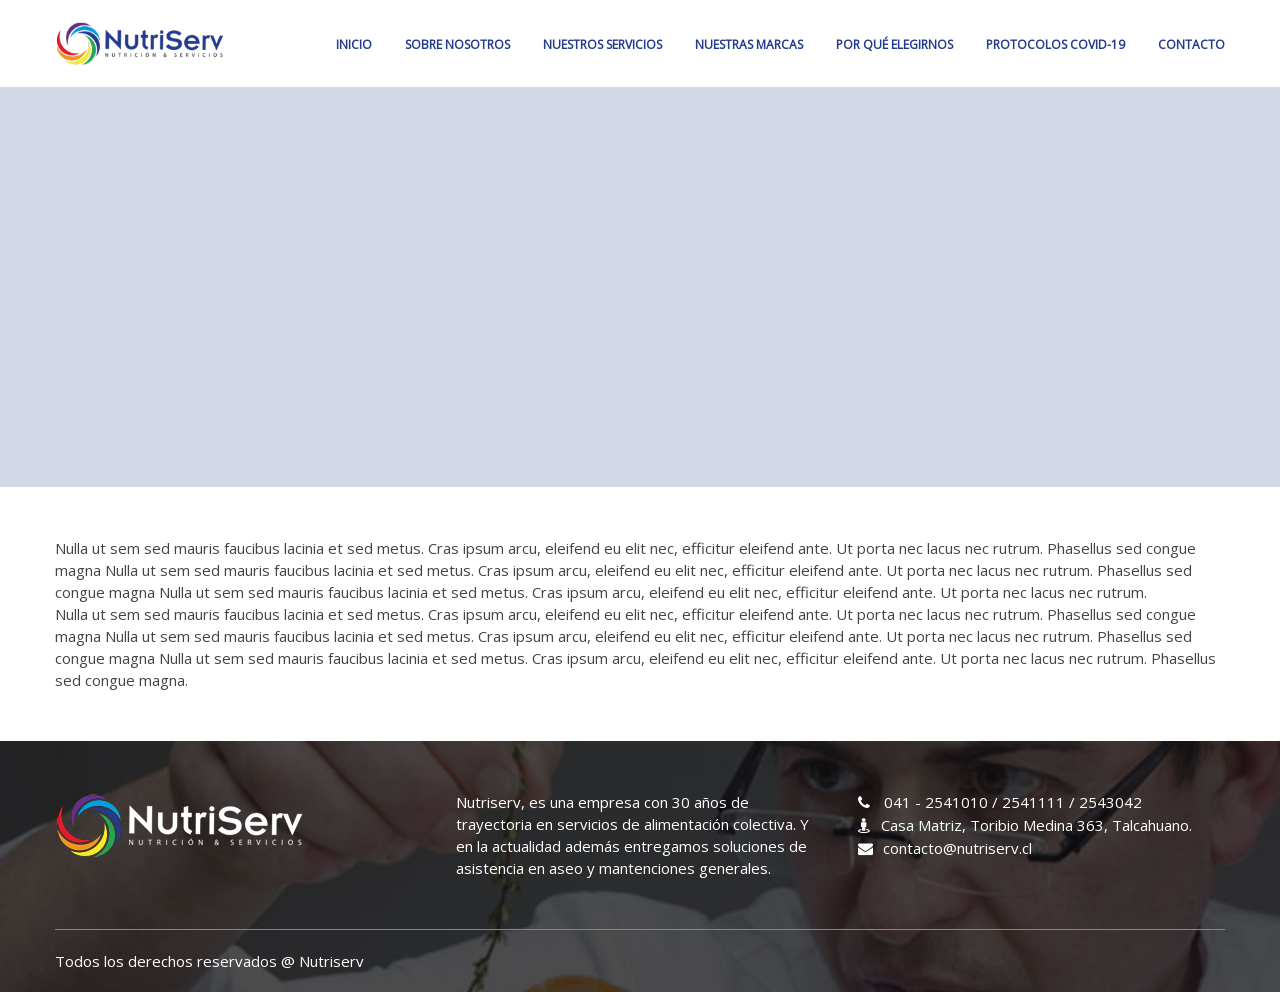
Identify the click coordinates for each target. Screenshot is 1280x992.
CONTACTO (1191, 44)
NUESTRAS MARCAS (749, 44)
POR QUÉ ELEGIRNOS (894, 44)
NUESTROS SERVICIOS (602, 44)
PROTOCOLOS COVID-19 (1055, 44)
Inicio (354, 44)
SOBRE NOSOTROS (457, 44)
